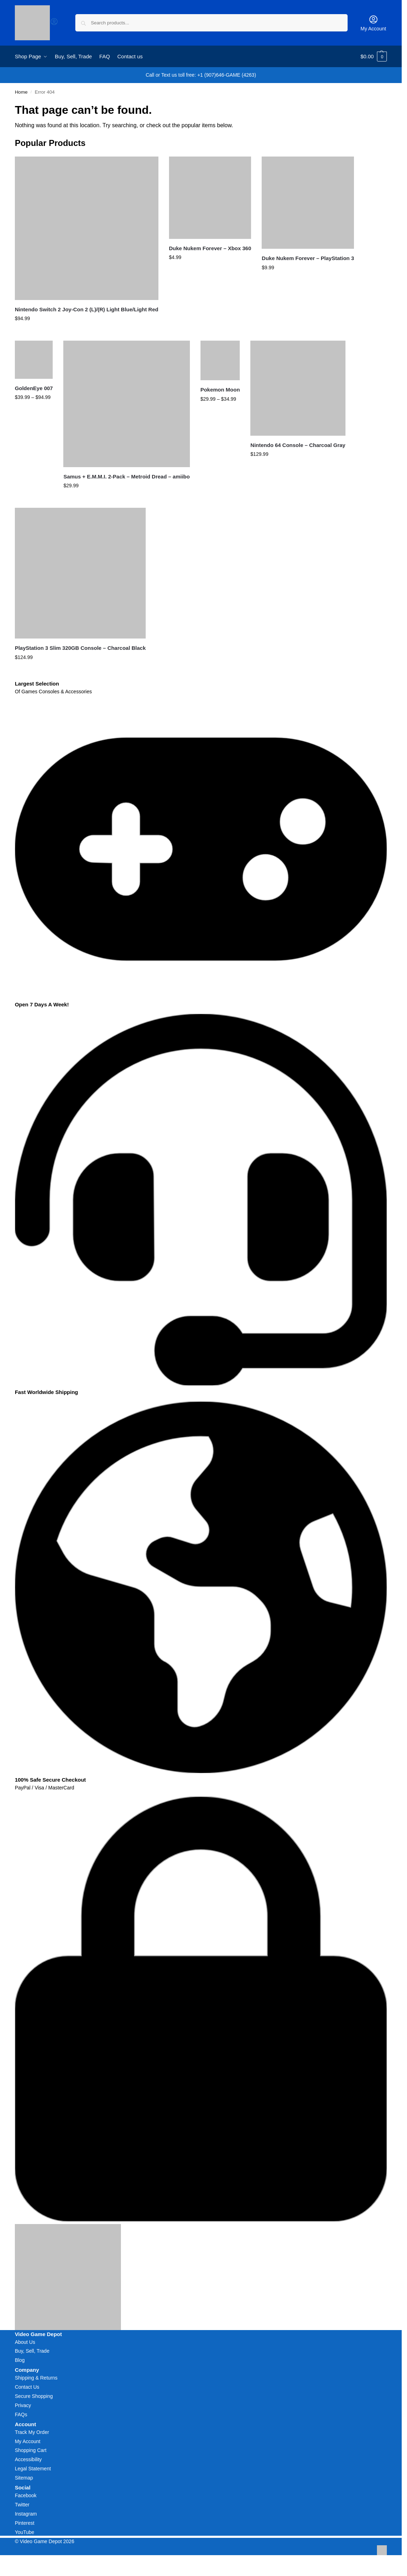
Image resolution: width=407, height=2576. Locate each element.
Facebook (25, 2495)
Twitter (22, 2504)
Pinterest (24, 2523)
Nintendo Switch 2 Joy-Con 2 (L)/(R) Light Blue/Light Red (86, 309)
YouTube (24, 2532)
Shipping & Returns (36, 2378)
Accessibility (28, 2459)
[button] (373, 56)
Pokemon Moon (220, 390)
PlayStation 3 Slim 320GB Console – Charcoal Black (80, 648)
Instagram (26, 2514)
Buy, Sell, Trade (32, 2351)
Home (21, 92)
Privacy (23, 2405)
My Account (373, 22)
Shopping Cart (31, 2450)
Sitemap (24, 2478)
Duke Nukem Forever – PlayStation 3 (308, 258)
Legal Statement (33, 2468)
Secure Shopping (34, 2396)
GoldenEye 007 (34, 388)
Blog (20, 2360)
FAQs (21, 2414)
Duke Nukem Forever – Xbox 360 (210, 248)
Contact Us (27, 2387)
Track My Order (32, 2432)
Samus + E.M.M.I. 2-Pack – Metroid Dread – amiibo (126, 477)
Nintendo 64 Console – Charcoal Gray (297, 445)
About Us (25, 2342)
